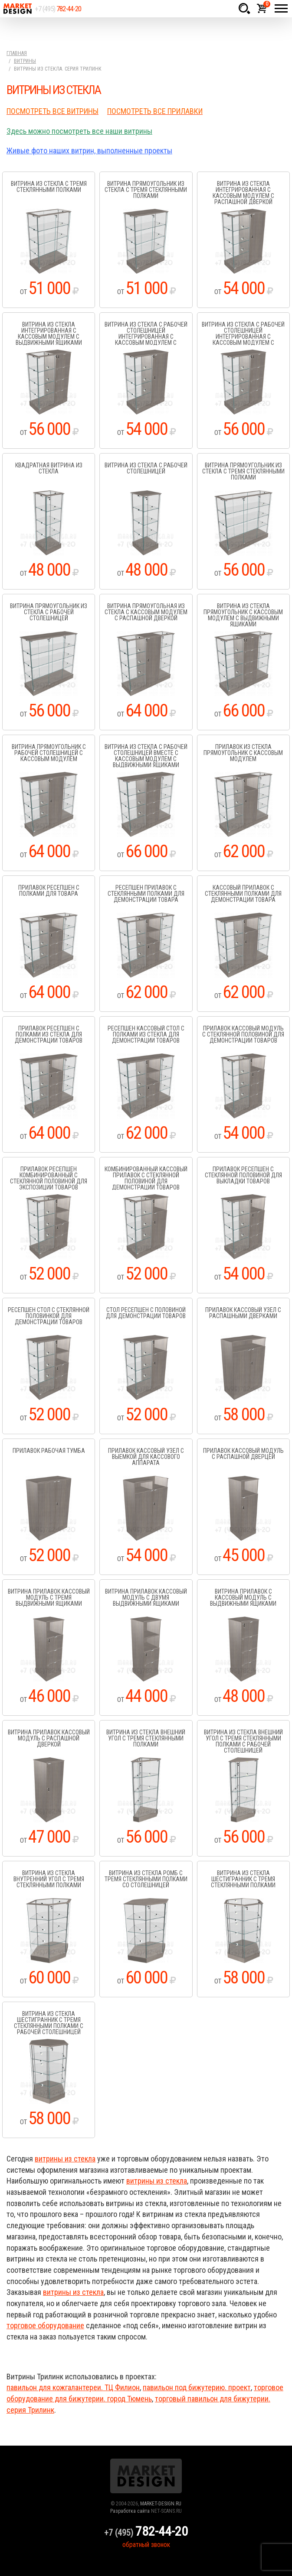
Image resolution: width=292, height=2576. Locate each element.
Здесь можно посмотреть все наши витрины (79, 131)
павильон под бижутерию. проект (197, 2387)
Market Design (17, 8)
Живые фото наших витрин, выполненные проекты (89, 150)
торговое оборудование (45, 2325)
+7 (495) (58, 8)
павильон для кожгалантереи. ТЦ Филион (73, 2387)
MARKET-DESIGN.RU (160, 2504)
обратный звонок (146, 2544)
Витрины (25, 61)
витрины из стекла (65, 2158)
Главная (17, 53)
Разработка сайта (130, 2511)
